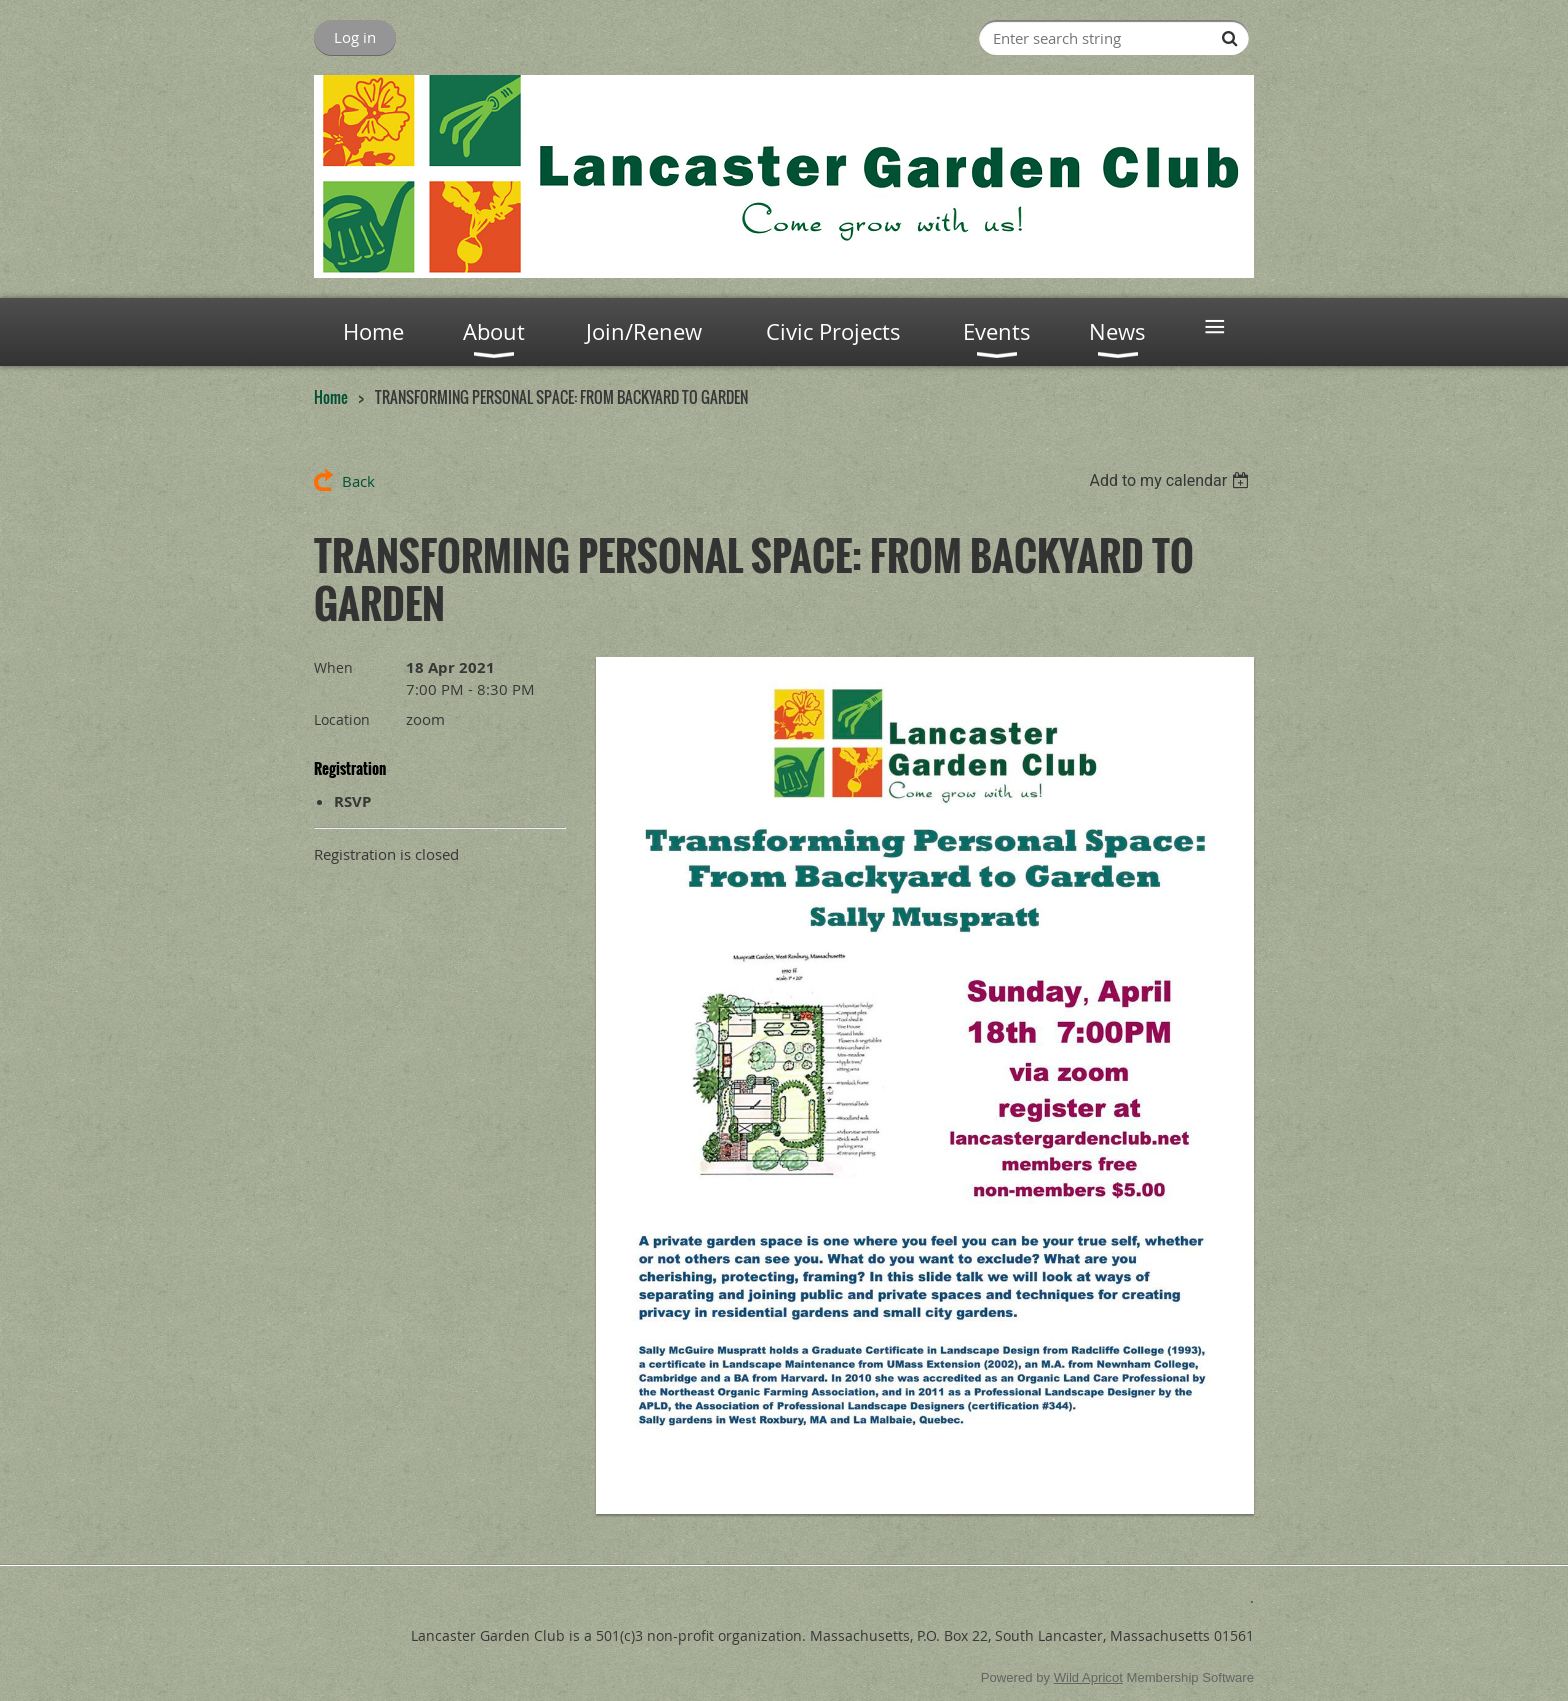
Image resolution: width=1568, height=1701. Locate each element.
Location (342, 719)
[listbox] (1171, 480)
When (333, 667)
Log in (355, 37)
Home (331, 397)
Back (358, 481)
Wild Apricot (1088, 1677)
